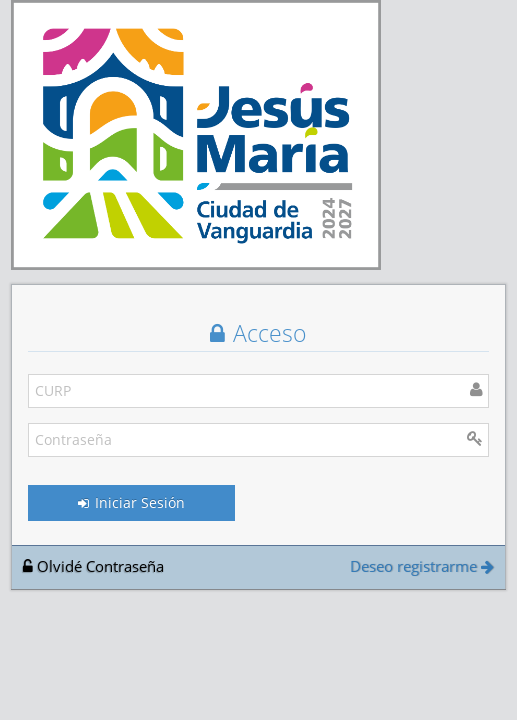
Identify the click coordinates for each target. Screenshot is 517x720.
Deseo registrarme (422, 566)
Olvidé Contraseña (93, 566)
